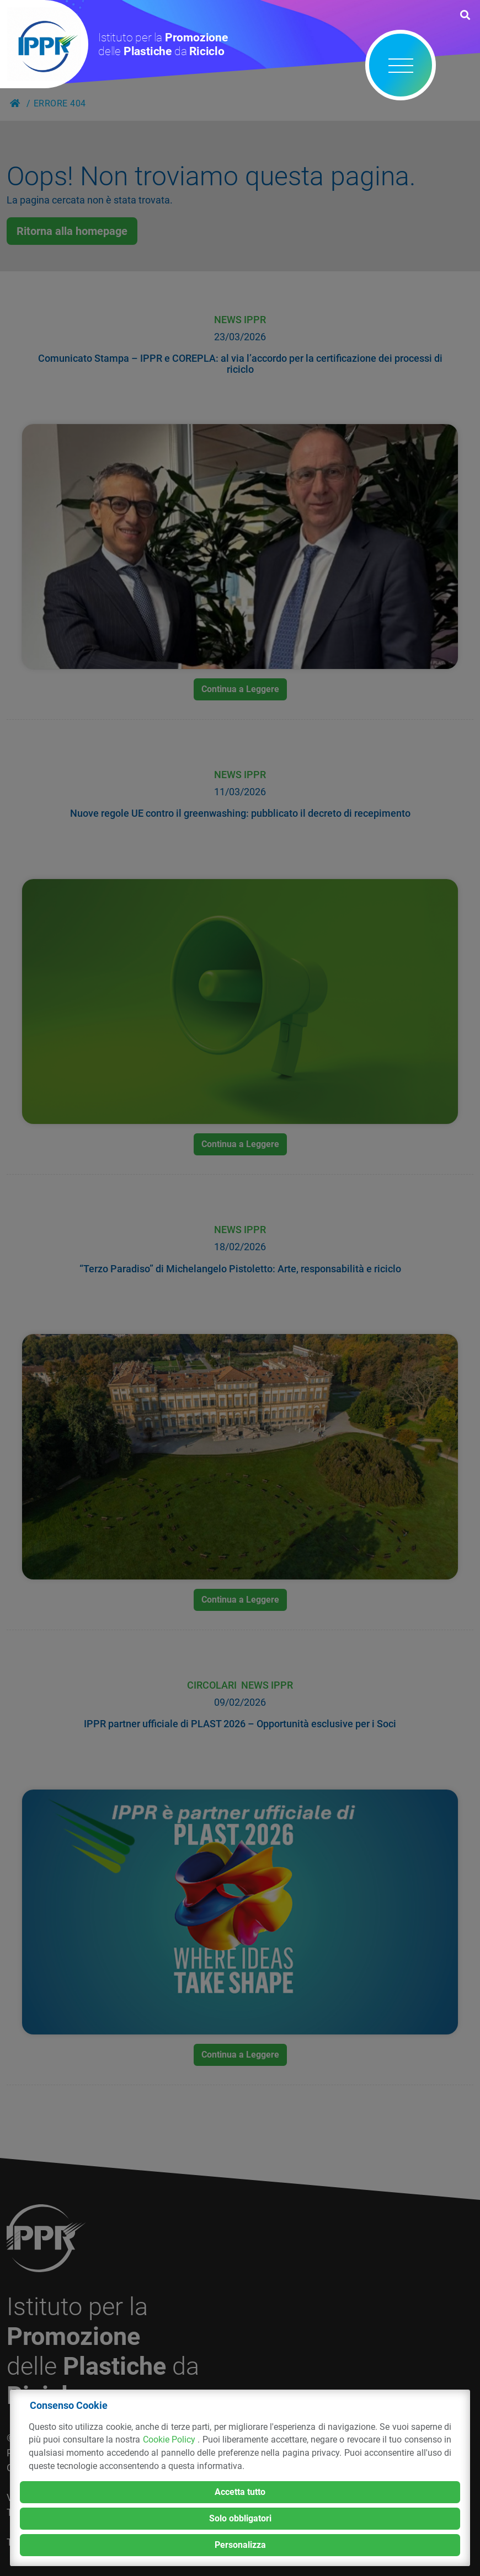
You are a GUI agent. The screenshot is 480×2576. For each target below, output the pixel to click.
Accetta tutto (240, 2492)
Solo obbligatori (240, 2518)
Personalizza (240, 2545)
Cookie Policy (170, 2439)
